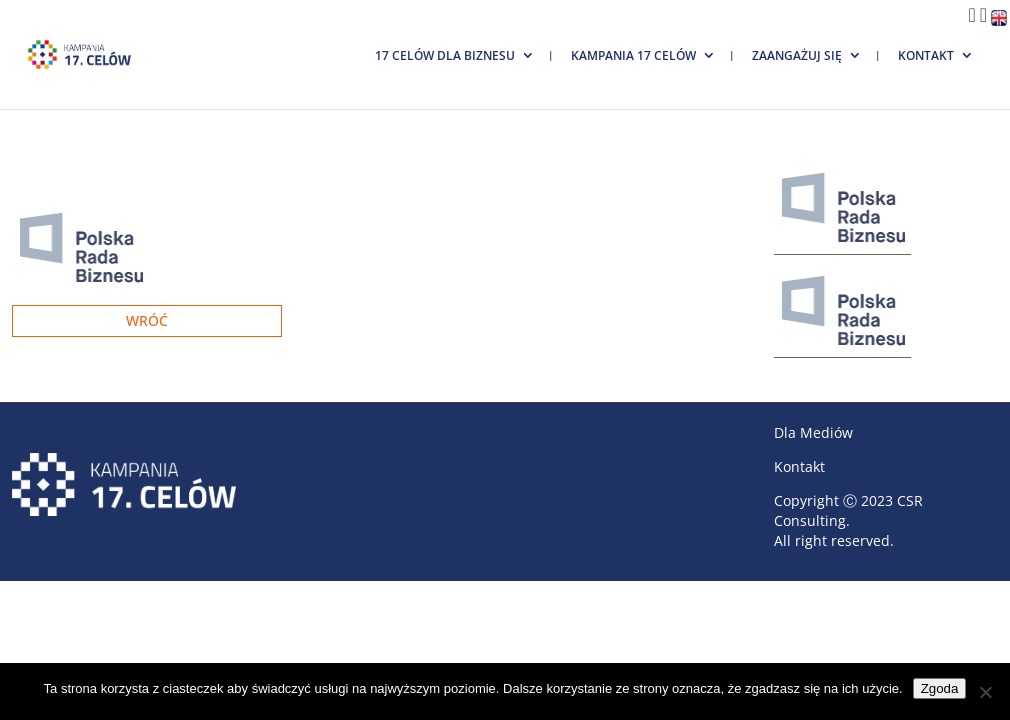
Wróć (147, 320)
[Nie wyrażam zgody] (985, 692)
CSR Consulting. (848, 510)
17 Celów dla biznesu (445, 55)
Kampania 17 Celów (633, 55)
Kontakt (926, 55)
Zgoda (940, 688)
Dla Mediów (813, 432)
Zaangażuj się (797, 55)
